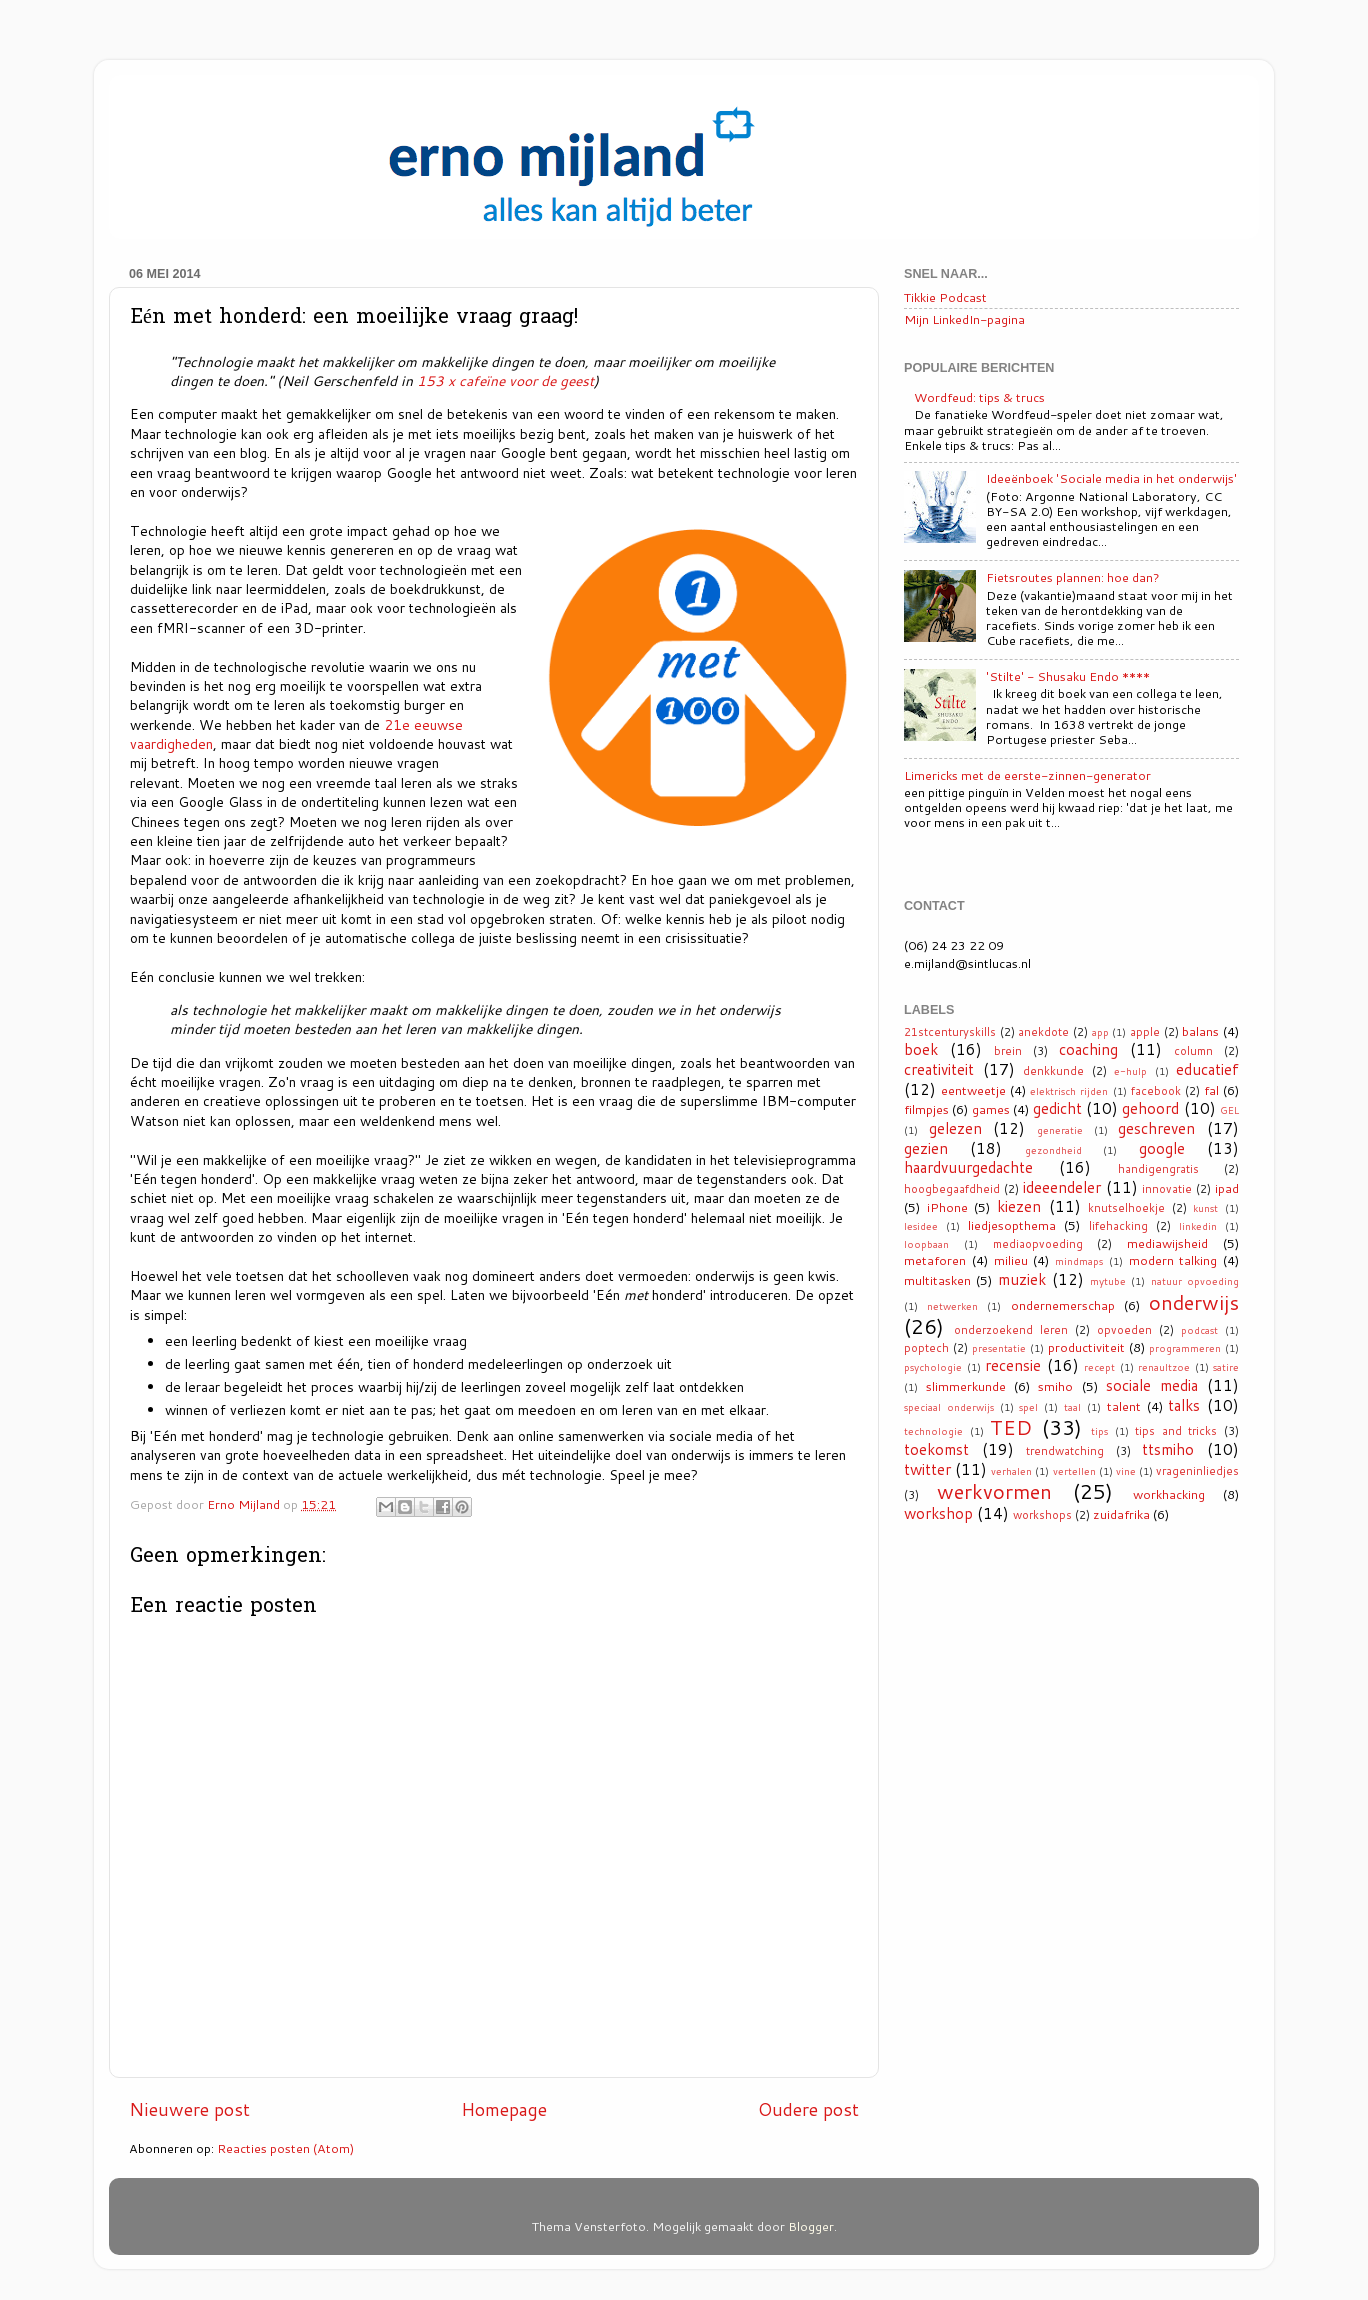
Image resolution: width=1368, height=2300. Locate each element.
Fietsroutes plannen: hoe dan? (1073, 577)
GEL (1229, 1110)
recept (1099, 1367)
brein (1008, 1051)
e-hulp (1130, 1071)
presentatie (999, 1348)
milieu (1011, 1260)
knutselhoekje (1126, 1208)
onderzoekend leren (1011, 1330)
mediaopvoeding (1038, 1244)
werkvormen (994, 1491)
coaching (1088, 1049)
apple (1145, 1032)
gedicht (1057, 1108)
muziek (1022, 1279)
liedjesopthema (1012, 1225)
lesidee (921, 1226)
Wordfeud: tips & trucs (979, 397)
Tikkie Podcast (945, 297)
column (1193, 1051)
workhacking (1169, 1494)
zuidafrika (1121, 1514)
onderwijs (1194, 1302)
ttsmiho (1168, 1449)
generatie (1060, 1130)
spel (1028, 1407)
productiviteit (1086, 1347)
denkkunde (1053, 1071)
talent (1124, 1406)
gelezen (955, 1128)
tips (1099, 1431)
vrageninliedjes (1197, 1471)
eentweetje (973, 1090)
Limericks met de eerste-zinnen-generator (1027, 775)
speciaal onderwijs (949, 1407)
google (1162, 1148)
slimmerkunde (966, 1386)
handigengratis (1158, 1169)
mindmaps (1079, 1261)
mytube (1108, 1281)
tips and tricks (1176, 1431)
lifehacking (1118, 1226)
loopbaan (926, 1244)
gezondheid (1053, 1150)
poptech (926, 1348)
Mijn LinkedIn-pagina (964, 319)
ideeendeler (1062, 1187)
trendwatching (1065, 1451)
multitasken (937, 1280)
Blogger (811, 2226)
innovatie (1167, 1189)
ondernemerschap (1063, 1305)
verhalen (1011, 1471)
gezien (926, 1148)
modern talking (1173, 1260)
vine (1126, 1471)
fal (1211, 1090)
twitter (927, 1469)
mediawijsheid (1167, 1243)
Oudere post (808, 2109)
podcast (1199, 1330)
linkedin (1198, 1226)
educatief (1207, 1069)
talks (1184, 1405)
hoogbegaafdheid (952, 1189)
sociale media (1152, 1385)
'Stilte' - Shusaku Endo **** (1068, 676)
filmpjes (926, 1109)
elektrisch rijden (1069, 1091)
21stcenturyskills (950, 1032)
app (1100, 1032)
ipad (1227, 1188)
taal (1072, 1407)
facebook (1156, 1091)
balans (1200, 1031)
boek (921, 1049)
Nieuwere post (189, 2109)
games (991, 1109)
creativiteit (939, 1069)
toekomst (936, 1449)
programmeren (1185, 1348)
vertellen (1074, 1471)
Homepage (504, 2109)
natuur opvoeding (1195, 1281)
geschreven (1156, 1128)
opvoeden (1124, 1330)
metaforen (935, 1260)
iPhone (947, 1207)
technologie (933, 1431)
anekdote (1043, 1032)
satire (1226, 1367)
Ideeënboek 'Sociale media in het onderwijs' (1111, 478)
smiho (1055, 1386)
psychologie (933, 1367)
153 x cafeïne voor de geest (505, 380)
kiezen (1019, 1206)
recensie (1013, 1365)
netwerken (952, 1306)
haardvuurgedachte (968, 1167)
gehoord (1150, 1108)
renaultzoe (1164, 1367)
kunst (1205, 1208)
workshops (1042, 1515)
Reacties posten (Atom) (285, 2148)
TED (1011, 1427)
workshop (938, 1513)
